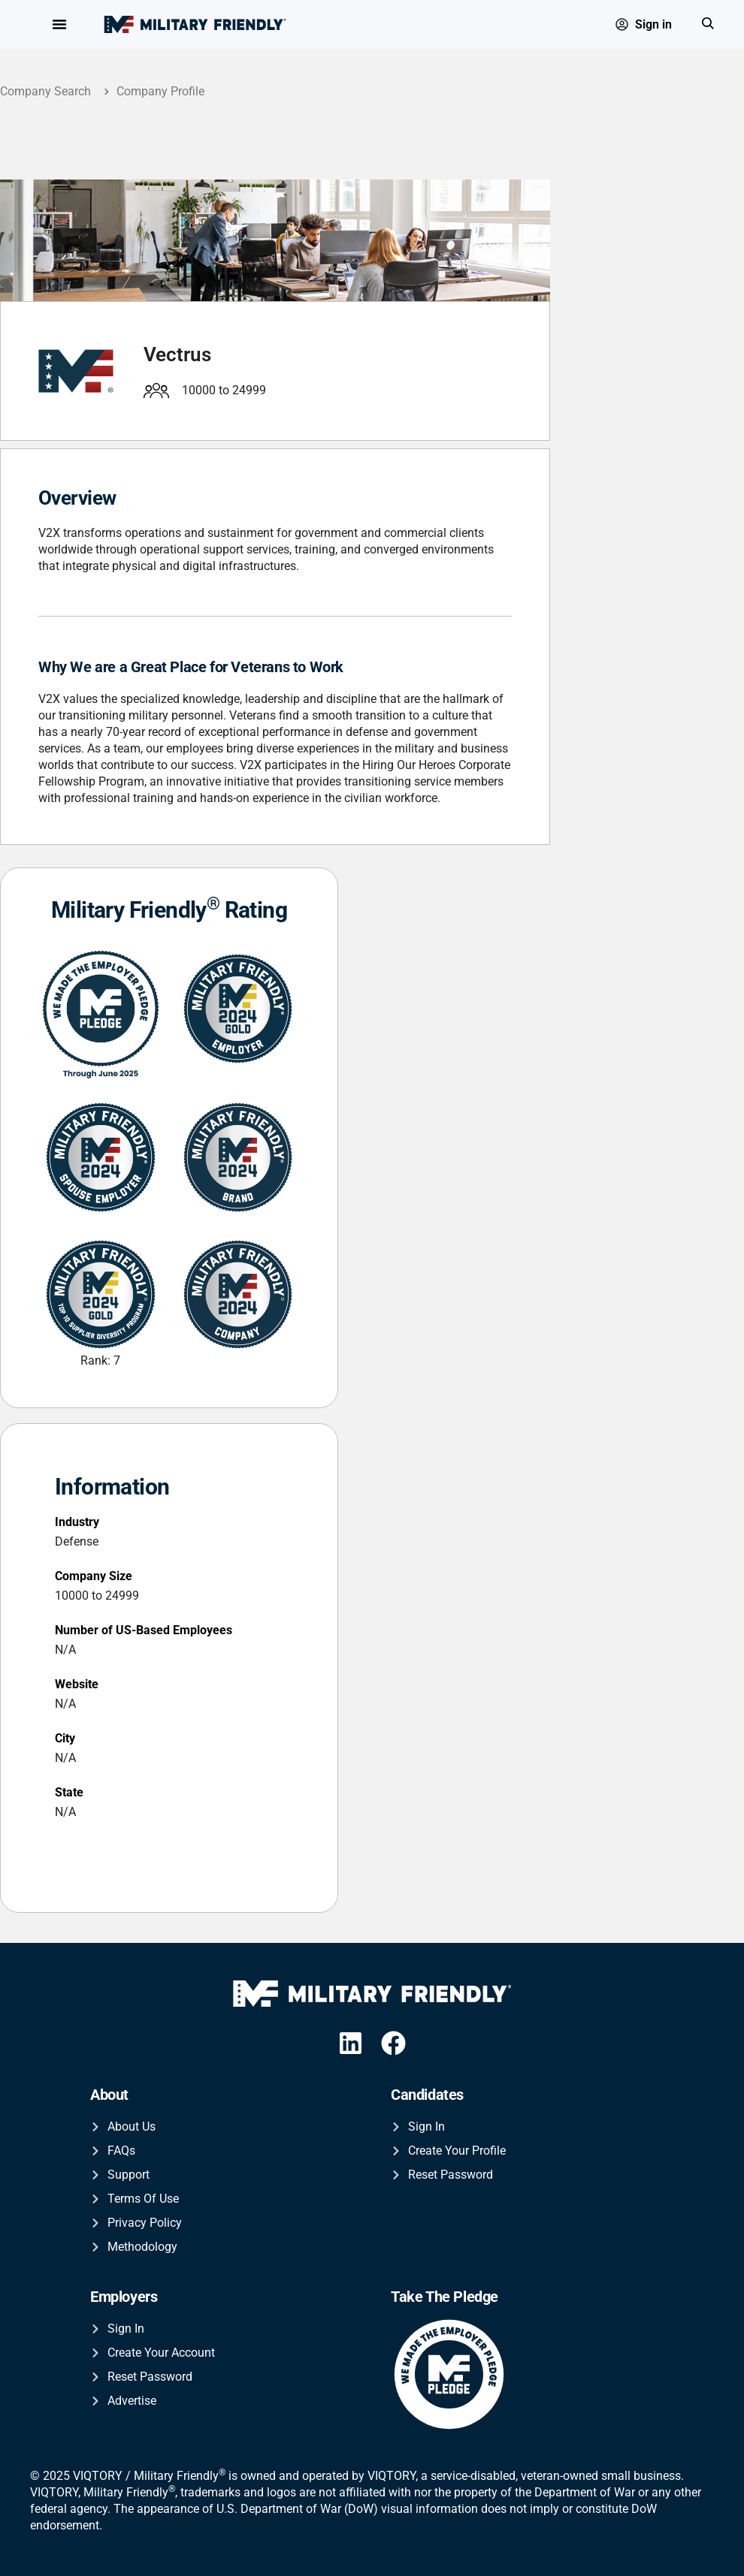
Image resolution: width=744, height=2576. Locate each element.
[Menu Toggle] (59, 24)
